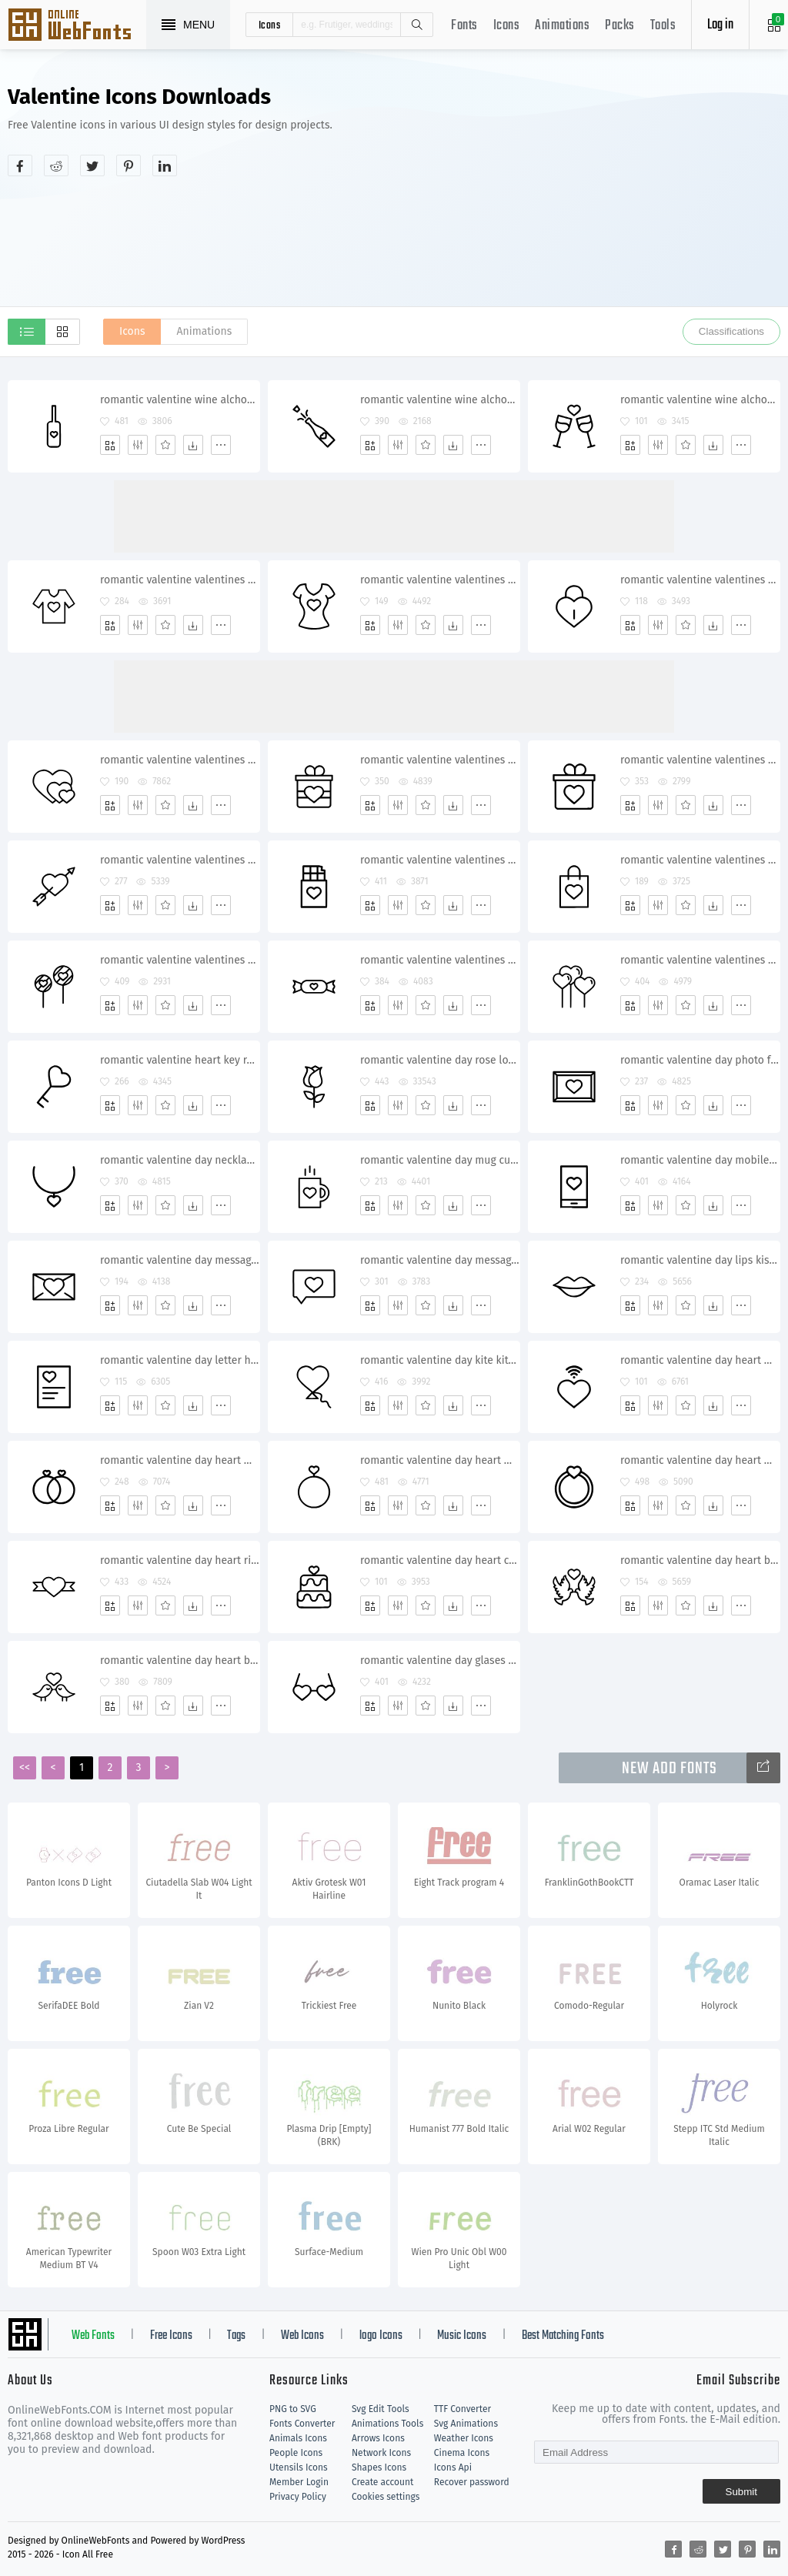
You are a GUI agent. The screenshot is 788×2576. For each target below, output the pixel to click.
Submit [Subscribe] (741, 2491)
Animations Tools (387, 2423)
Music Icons (461, 2336)
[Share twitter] (92, 165)
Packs (620, 26)
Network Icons (381, 2452)
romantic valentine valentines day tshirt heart (179, 579)
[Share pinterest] (128, 165)
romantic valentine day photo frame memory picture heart (700, 1060)
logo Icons (380, 2336)
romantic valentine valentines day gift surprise (439, 760)
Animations (562, 26)
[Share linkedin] (164, 165)
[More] (221, 445)
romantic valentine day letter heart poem (179, 1360)
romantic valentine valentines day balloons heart (700, 960)
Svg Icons (77, 26)
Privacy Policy (297, 2496)
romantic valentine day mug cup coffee (439, 1160)
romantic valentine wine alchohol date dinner (700, 399)
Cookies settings (385, 2496)
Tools (663, 26)
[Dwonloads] (193, 445)
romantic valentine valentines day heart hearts (179, 760)
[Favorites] (165, 445)
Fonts (464, 26)
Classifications (731, 331)
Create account (383, 2482)
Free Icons (171, 2336)
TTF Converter (462, 2409)
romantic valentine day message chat (439, 1260)
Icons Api (453, 2467)
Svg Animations (466, 2423)
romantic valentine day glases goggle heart (439, 1660)
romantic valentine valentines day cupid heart (179, 860)
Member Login (299, 2482)
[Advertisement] (628, 195)
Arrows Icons (378, 2438)
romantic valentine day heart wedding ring (179, 1460)
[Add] (110, 445)
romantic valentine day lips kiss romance (700, 1260)
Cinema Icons (461, 2452)
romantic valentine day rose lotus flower (439, 1060)
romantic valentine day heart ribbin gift (179, 1560)
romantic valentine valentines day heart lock (700, 579)
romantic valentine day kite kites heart (439, 1360)
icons (270, 24)
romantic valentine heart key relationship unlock (179, 1060)
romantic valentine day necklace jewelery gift (179, 1160)
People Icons (295, 2452)
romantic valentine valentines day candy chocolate (439, 960)
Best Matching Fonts (563, 2336)
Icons (506, 26)
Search (416, 24)
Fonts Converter (302, 2423)
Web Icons (302, 2336)
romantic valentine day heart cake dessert (439, 1560)
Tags (236, 2336)
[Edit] (138, 445)
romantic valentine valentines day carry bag (700, 860)
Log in (720, 25)
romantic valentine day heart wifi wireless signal (700, 1360)
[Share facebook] (20, 165)
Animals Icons (298, 2438)
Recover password (471, 2482)
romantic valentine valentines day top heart (439, 579)
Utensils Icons (298, 2467)
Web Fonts (93, 2336)
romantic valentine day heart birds (700, 1560)
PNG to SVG (292, 2409)
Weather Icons (463, 2438)
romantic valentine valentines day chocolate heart (439, 860)
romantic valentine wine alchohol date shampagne (179, 399)
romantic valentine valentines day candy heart (179, 960)
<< (24, 1767)
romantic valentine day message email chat (179, 1260)
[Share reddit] (56, 165)
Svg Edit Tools (380, 2409)
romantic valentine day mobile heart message (700, 1160)
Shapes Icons (379, 2467)
